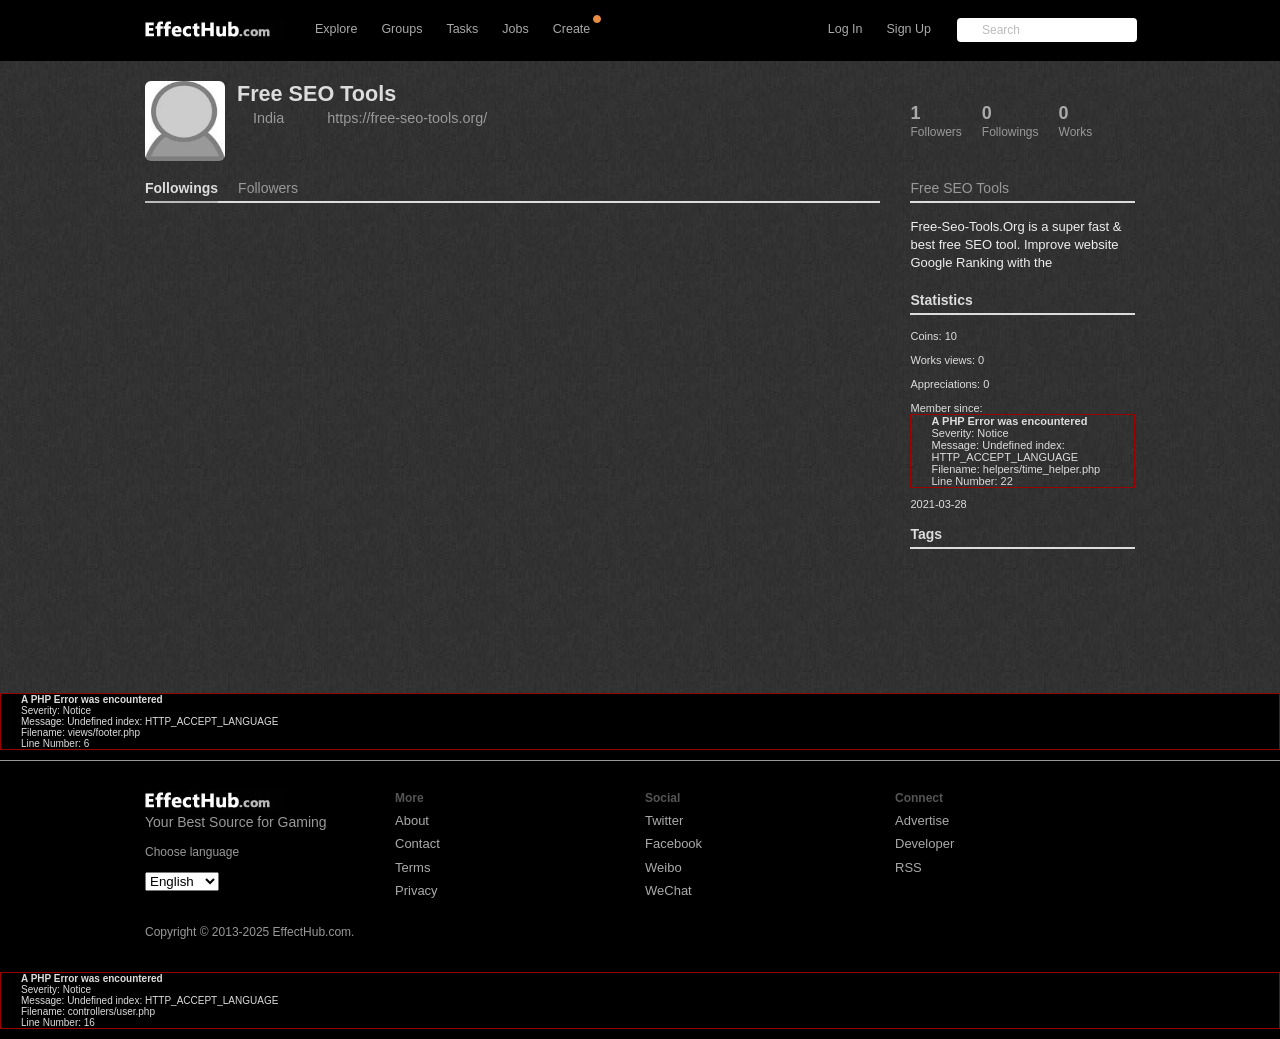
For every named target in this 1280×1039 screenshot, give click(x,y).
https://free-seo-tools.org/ (407, 118)
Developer (924, 843)
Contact (417, 843)
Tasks (462, 29)
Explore (336, 29)
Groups (401, 29)
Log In (845, 29)
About (412, 820)
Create (572, 29)
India (268, 118)
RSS (908, 867)
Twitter (664, 820)
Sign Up (909, 29)
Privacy (416, 890)
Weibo (663, 867)
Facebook (673, 843)
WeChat (668, 890)
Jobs (515, 29)
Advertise (922, 820)
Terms (412, 867)
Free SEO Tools (316, 93)
